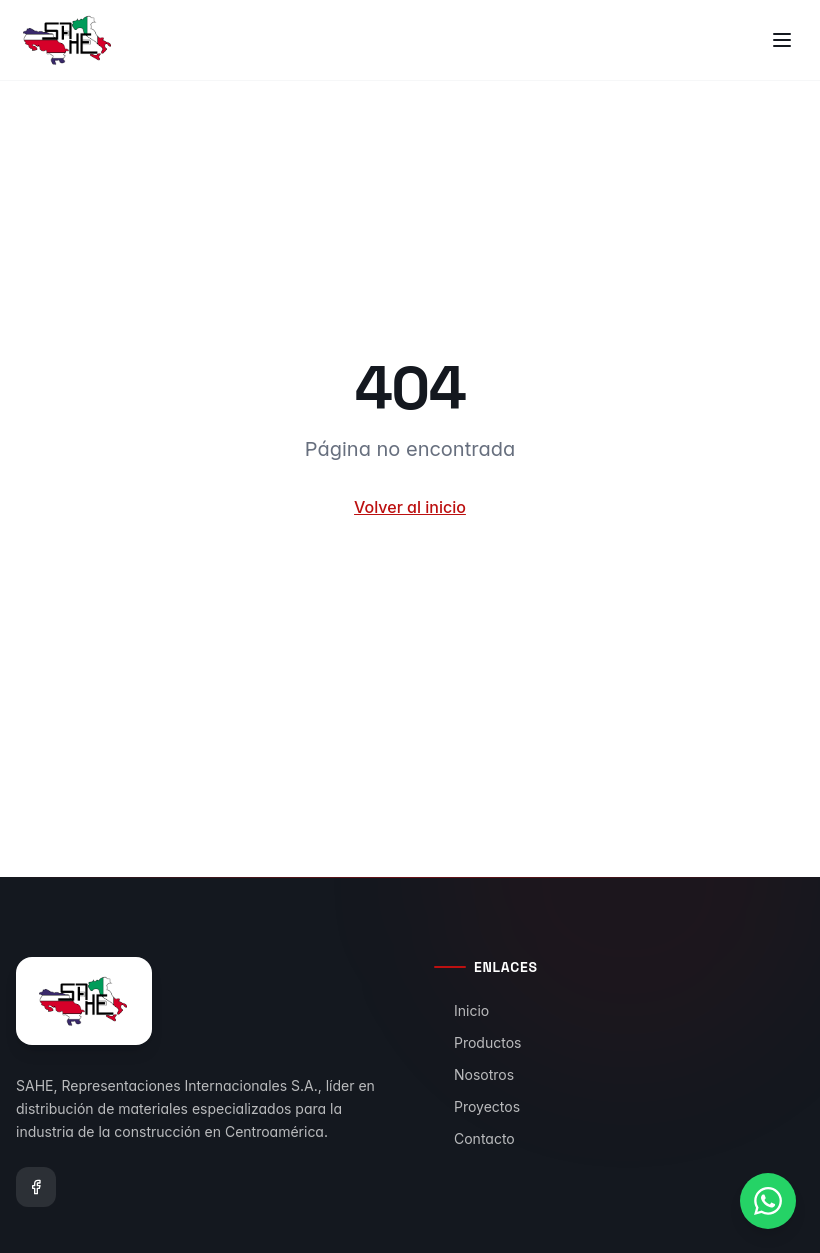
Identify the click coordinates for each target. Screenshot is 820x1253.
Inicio (461, 1010)
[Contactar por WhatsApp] (768, 1201)
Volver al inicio (410, 507)
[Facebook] (36, 1187)
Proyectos (477, 1106)
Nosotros (474, 1074)
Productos (477, 1042)
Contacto (474, 1138)
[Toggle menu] (782, 40)
